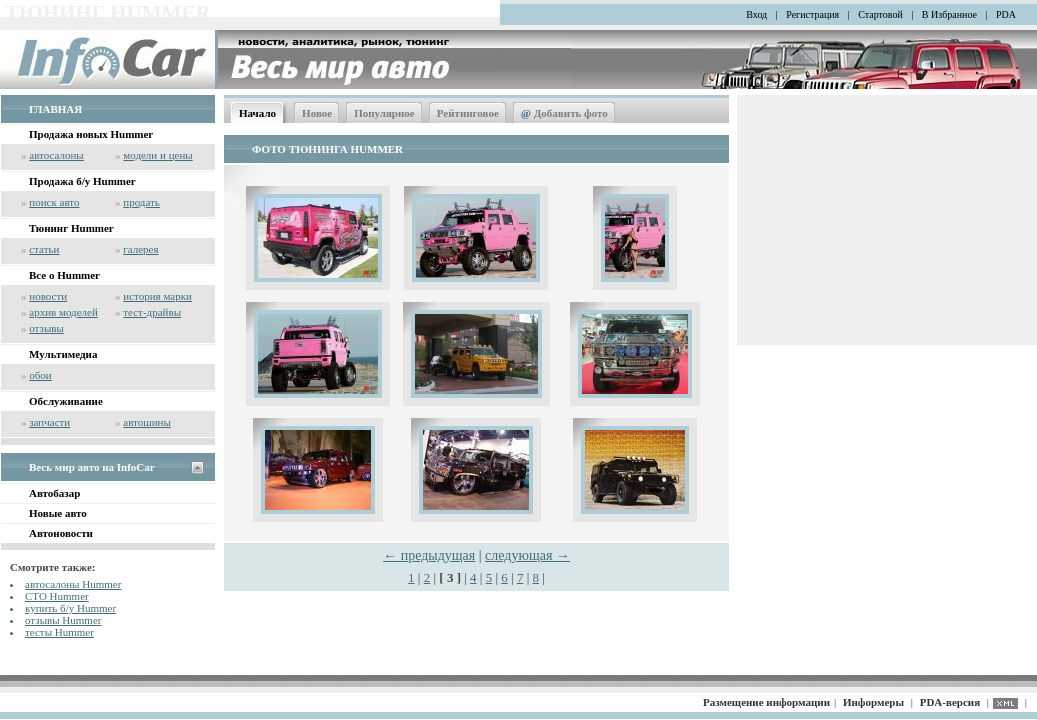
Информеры (873, 702)
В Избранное (949, 14)
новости (48, 296)
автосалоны (56, 155)
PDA (1006, 14)
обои (40, 375)
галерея (140, 249)
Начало (257, 113)
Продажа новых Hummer (91, 134)
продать (141, 202)
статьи (44, 249)
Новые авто (58, 513)
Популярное (384, 113)
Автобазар (54, 493)
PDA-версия (950, 702)
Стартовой (880, 14)
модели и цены (157, 155)
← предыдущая (429, 555)
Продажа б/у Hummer (82, 181)
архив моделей (63, 312)
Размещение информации (766, 702)
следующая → (527, 555)
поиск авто (54, 202)
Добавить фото (564, 113)
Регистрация (812, 14)
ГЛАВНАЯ (55, 109)
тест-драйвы (152, 312)
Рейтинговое (468, 113)
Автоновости (61, 533)
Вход (756, 14)
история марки (157, 296)
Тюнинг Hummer (71, 228)
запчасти (49, 422)
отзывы (46, 328)
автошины (147, 422)
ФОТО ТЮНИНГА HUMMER (327, 149)
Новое (317, 113)
